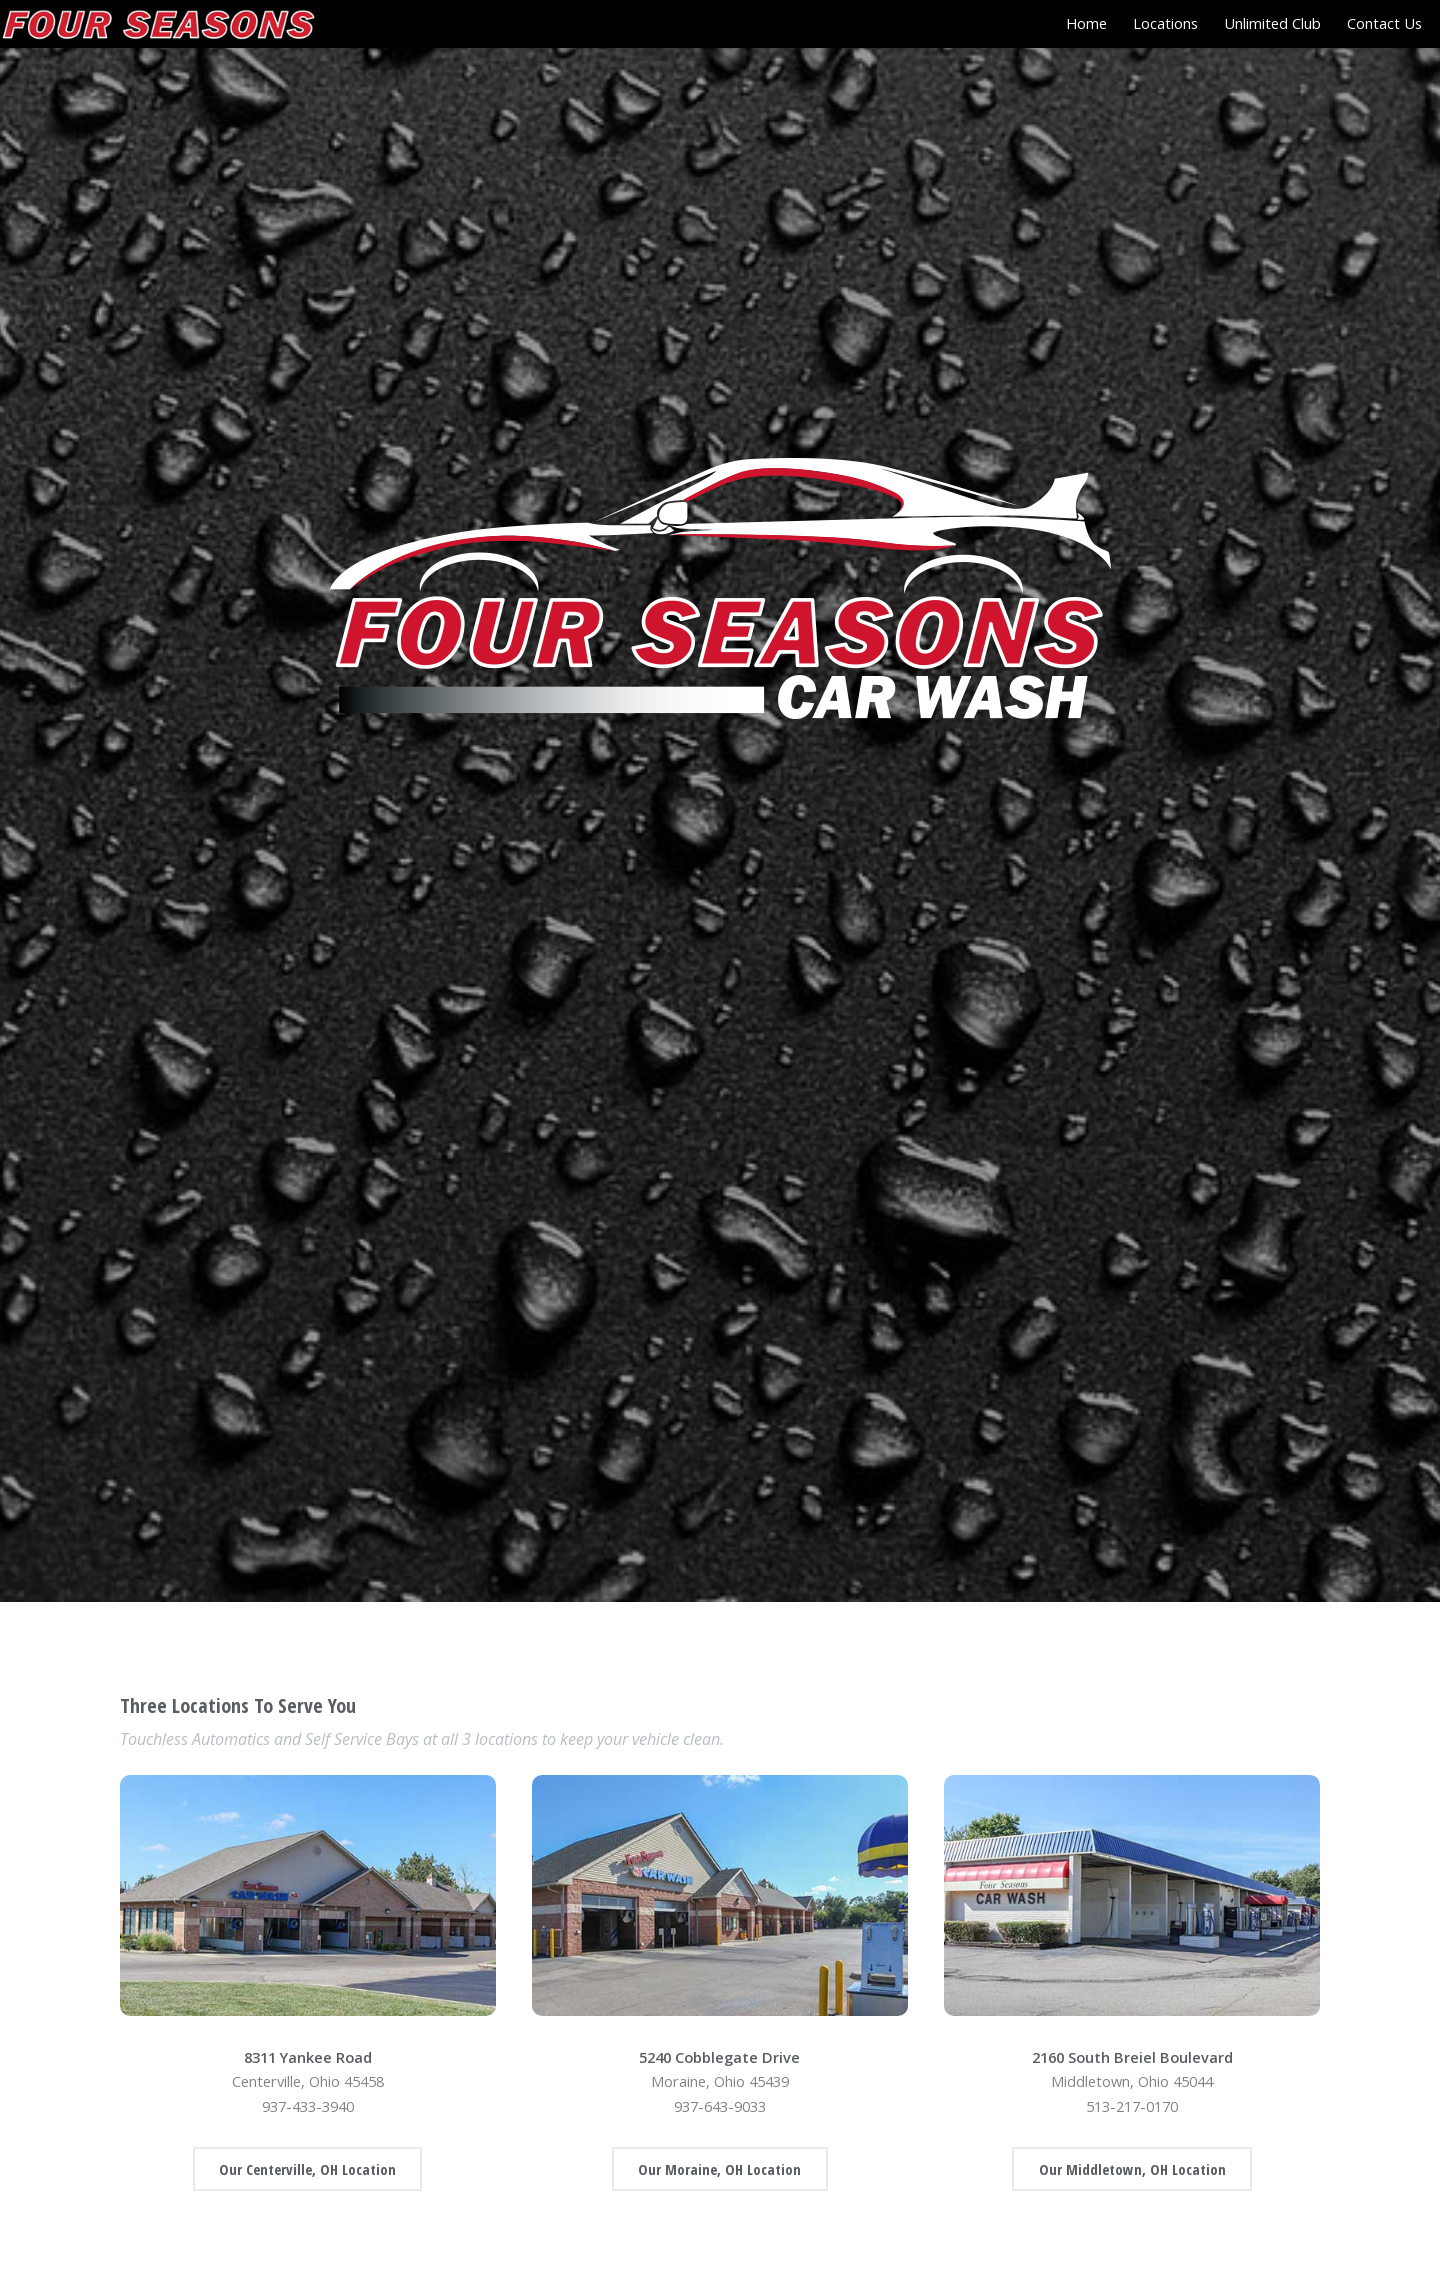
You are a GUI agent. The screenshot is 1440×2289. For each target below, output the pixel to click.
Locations (1165, 23)
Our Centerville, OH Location (307, 2169)
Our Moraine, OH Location (719, 2169)
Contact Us (1384, 23)
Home (1086, 23)
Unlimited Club (1272, 23)
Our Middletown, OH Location (1132, 2169)
